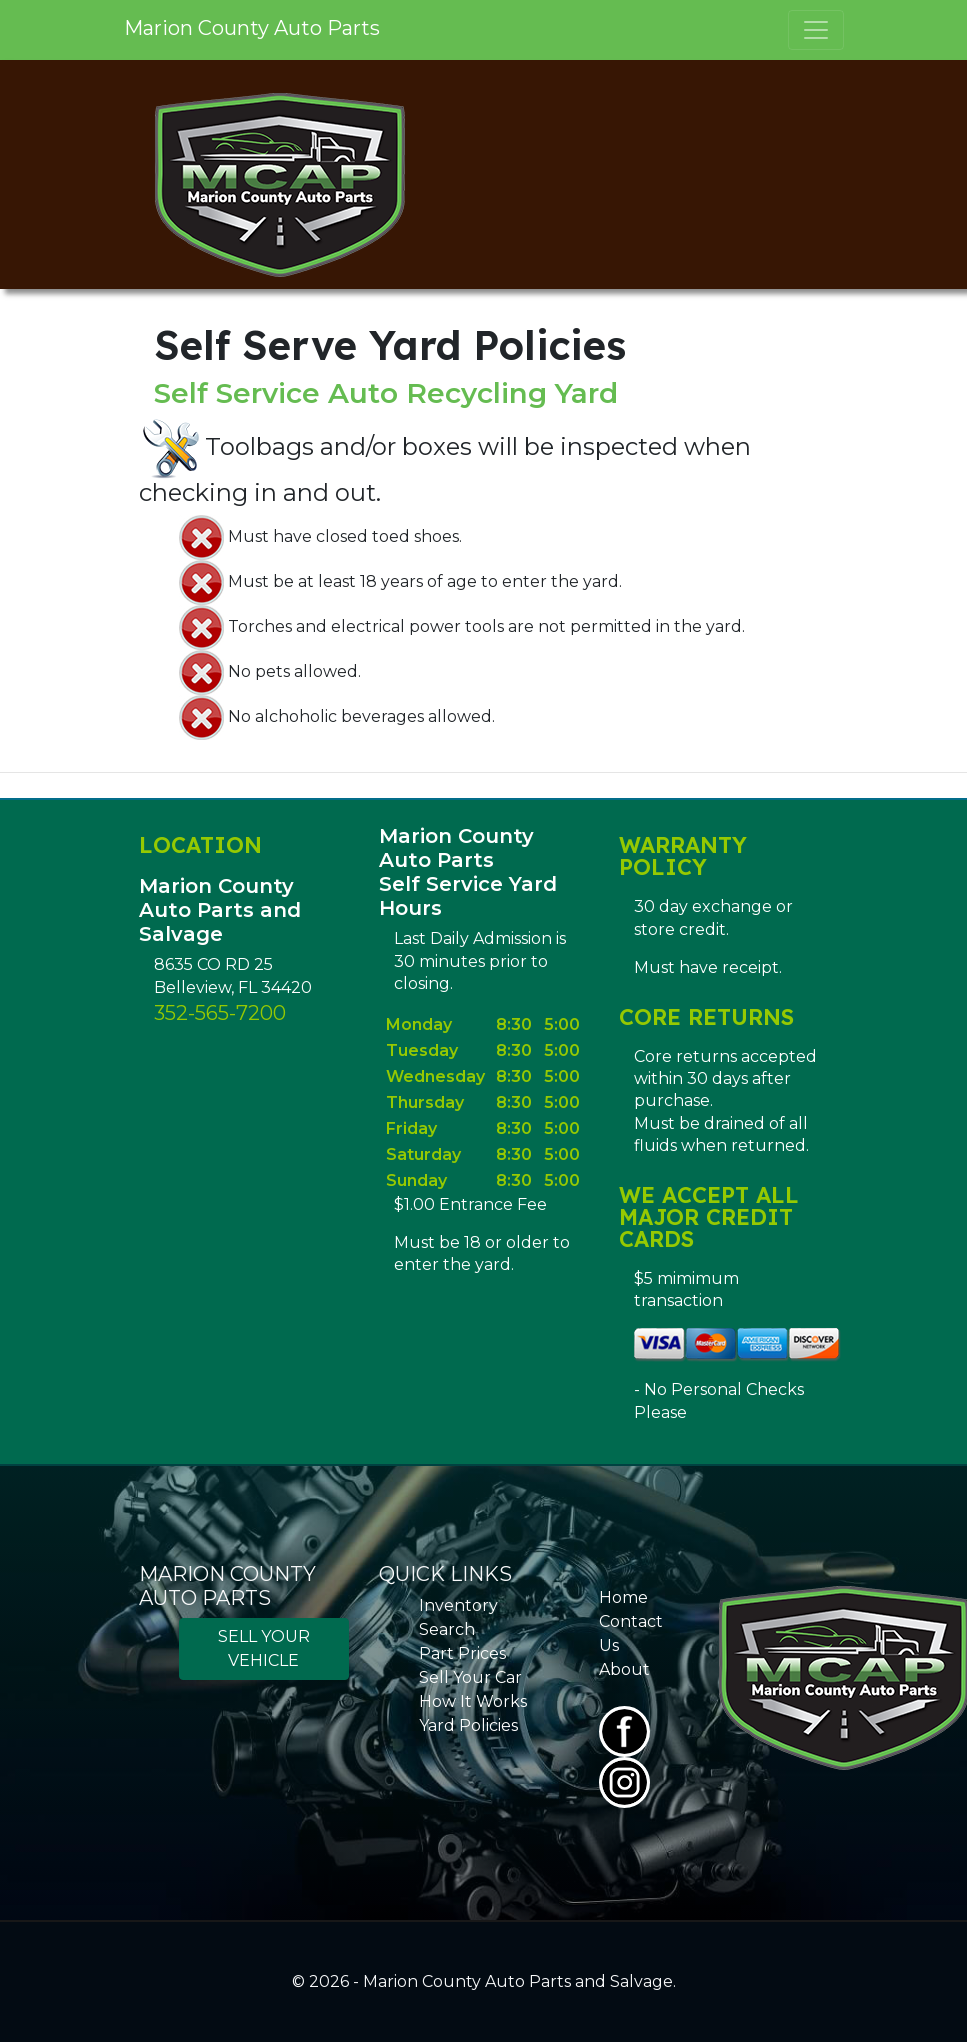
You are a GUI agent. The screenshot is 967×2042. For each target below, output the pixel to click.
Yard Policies (468, 1725)
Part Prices (462, 1653)
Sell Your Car (470, 1677)
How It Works (473, 1701)
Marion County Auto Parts (252, 28)
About (624, 1669)
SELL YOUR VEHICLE (264, 1648)
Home (623, 1597)
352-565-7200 (220, 1013)
